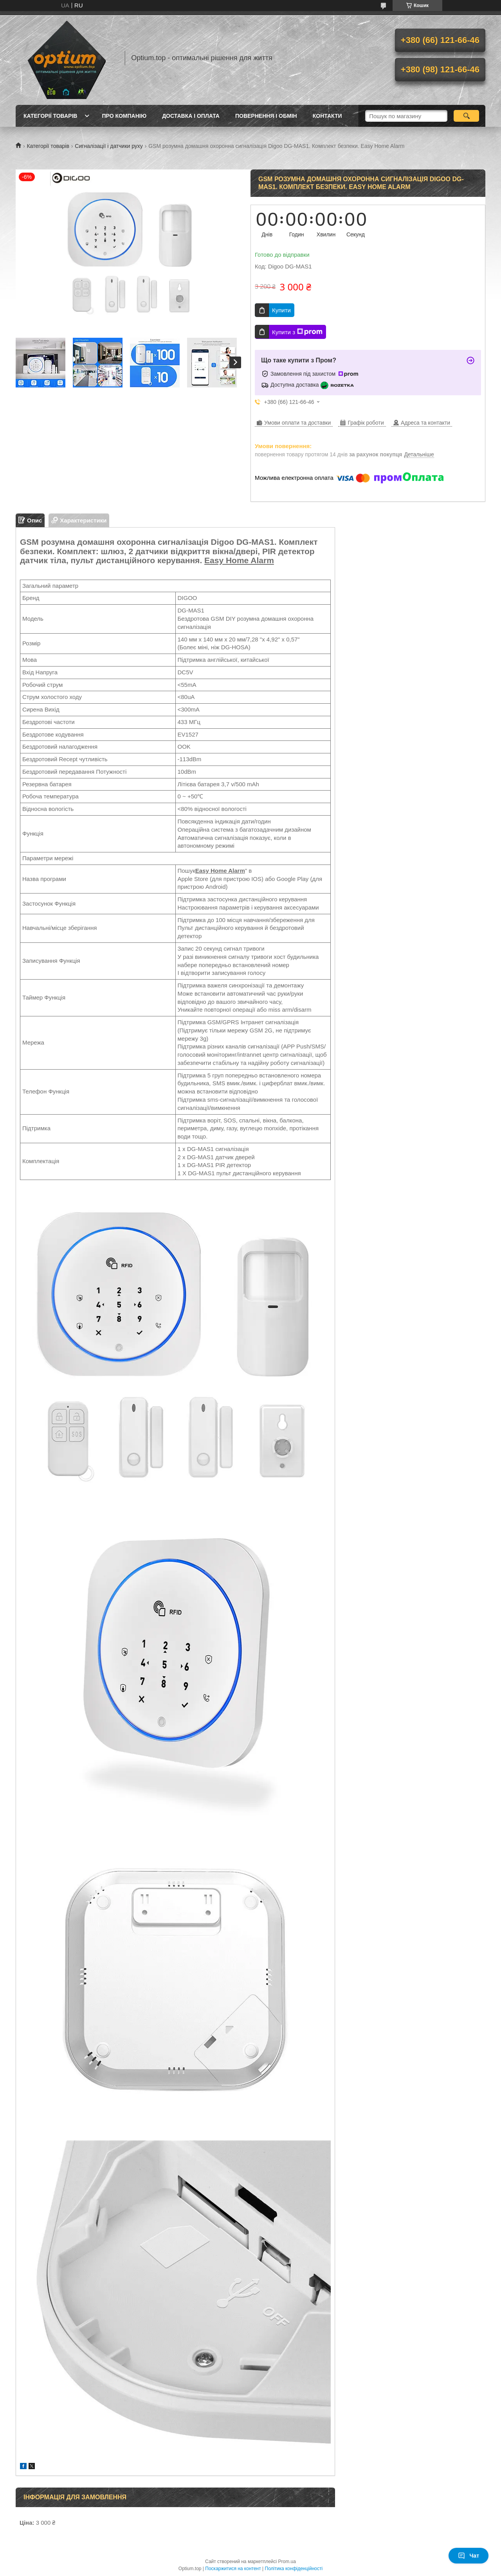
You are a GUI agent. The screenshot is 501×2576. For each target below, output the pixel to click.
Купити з (297, 331)
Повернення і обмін (266, 116)
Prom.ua (287, 2561)
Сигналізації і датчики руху (109, 146)
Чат (468, 2555)
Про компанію (124, 116)
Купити (281, 310)
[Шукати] (466, 116)
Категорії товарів (50, 116)
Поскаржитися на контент (233, 2568)
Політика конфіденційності (294, 2568)
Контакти (327, 116)
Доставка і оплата (191, 116)
